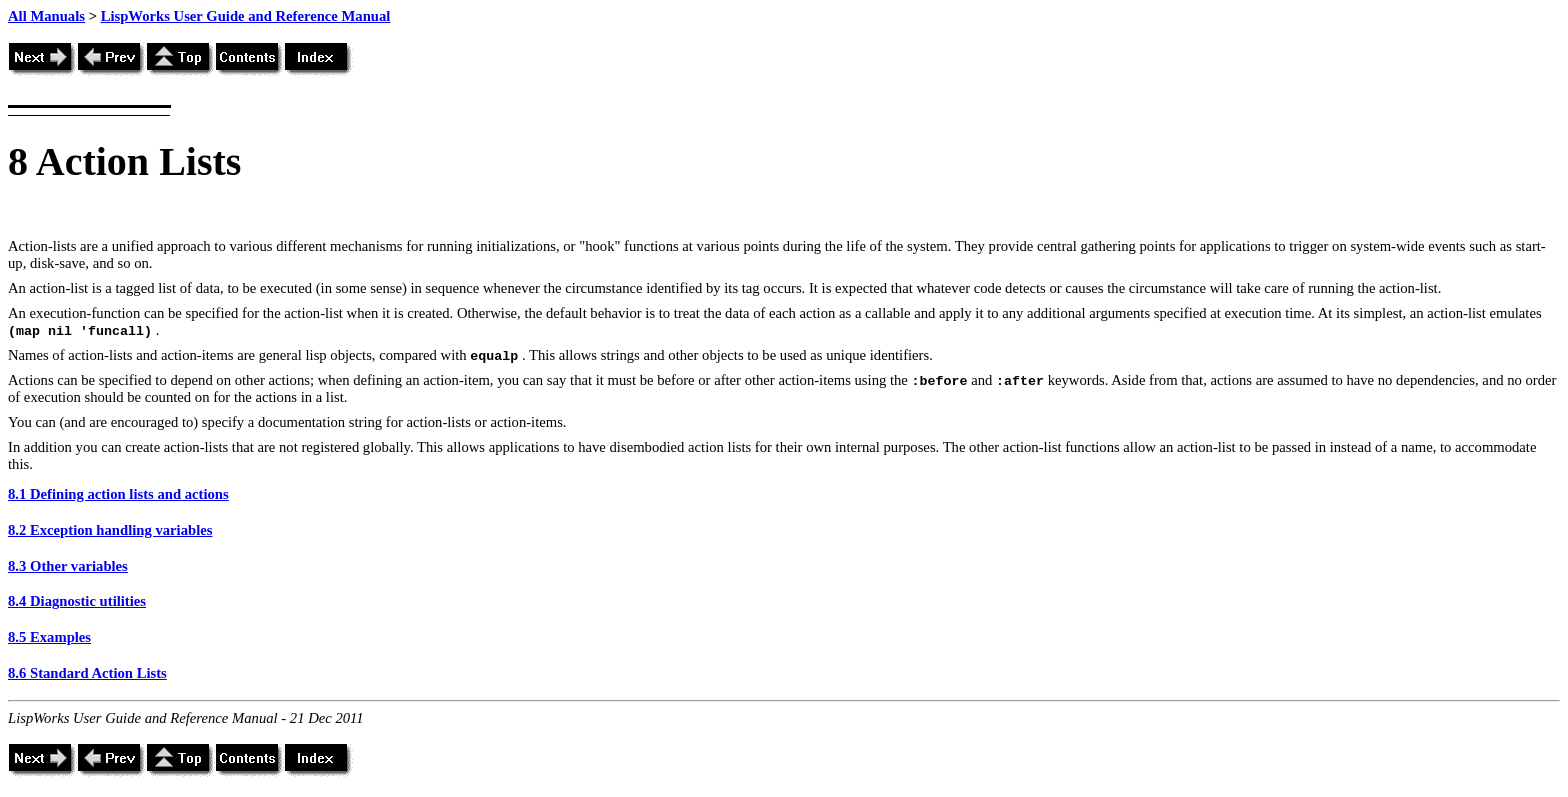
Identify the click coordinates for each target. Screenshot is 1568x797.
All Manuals (46, 16)
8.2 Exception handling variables (110, 530)
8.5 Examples (49, 637)
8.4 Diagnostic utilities (77, 601)
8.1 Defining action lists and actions (118, 494)
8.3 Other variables (68, 566)
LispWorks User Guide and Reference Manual (246, 16)
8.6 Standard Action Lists (87, 673)
